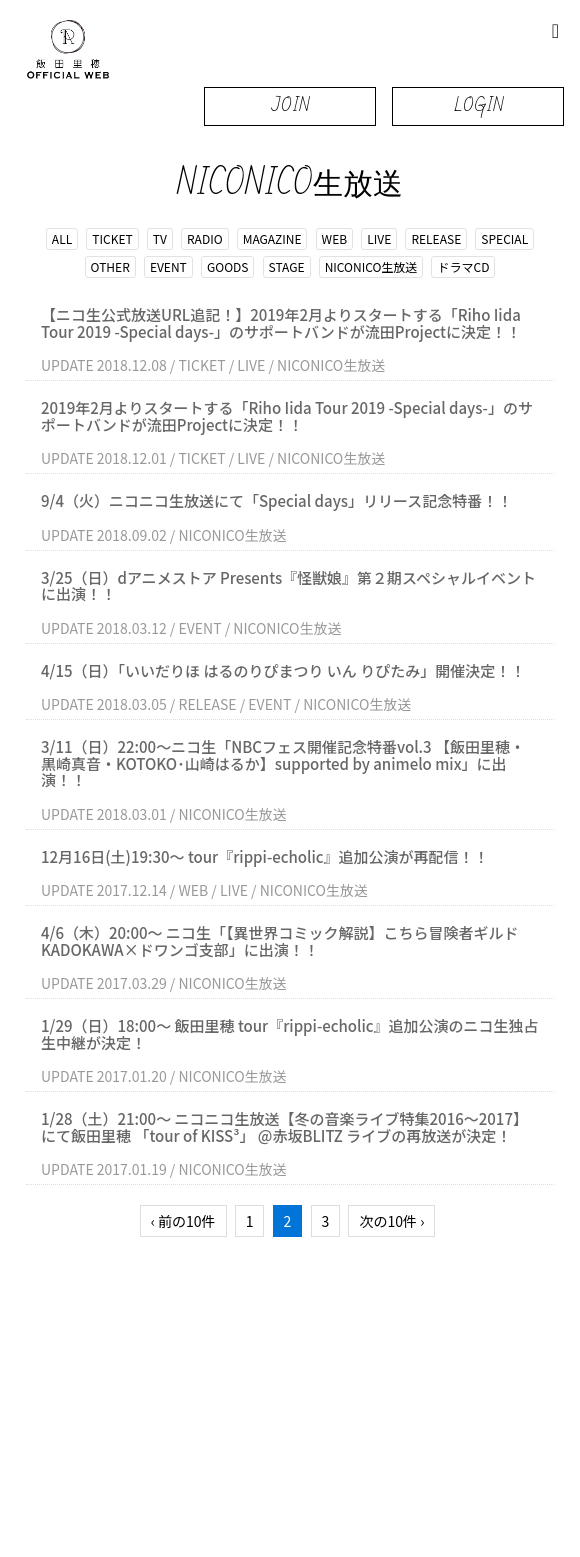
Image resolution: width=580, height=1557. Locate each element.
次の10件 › (391, 1221)
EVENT (168, 266)
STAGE (287, 266)
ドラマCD (463, 266)
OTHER (110, 266)
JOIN (290, 105)
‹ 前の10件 (183, 1221)
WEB (335, 238)
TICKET (112, 238)
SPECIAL (504, 238)
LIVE (379, 238)
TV (160, 238)
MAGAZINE (272, 238)
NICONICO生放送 (371, 266)
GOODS (227, 266)
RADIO (205, 238)
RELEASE (436, 238)
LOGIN (478, 105)
